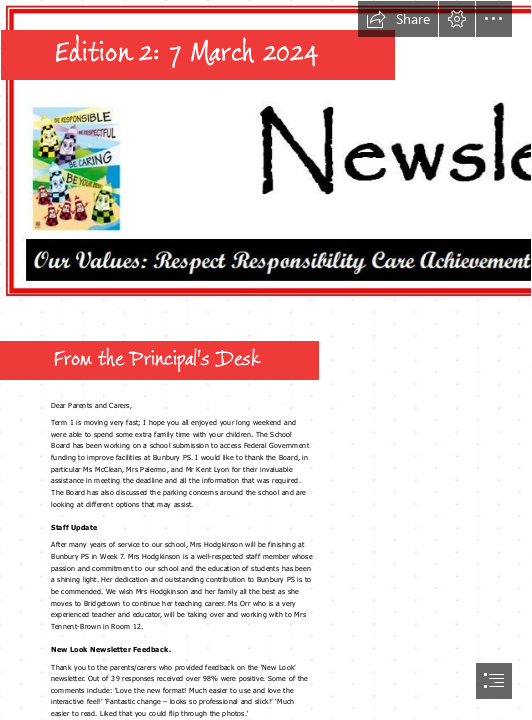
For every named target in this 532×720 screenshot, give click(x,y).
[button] (398, 19)
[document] (266, 360)
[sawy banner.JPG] (266, 149)
